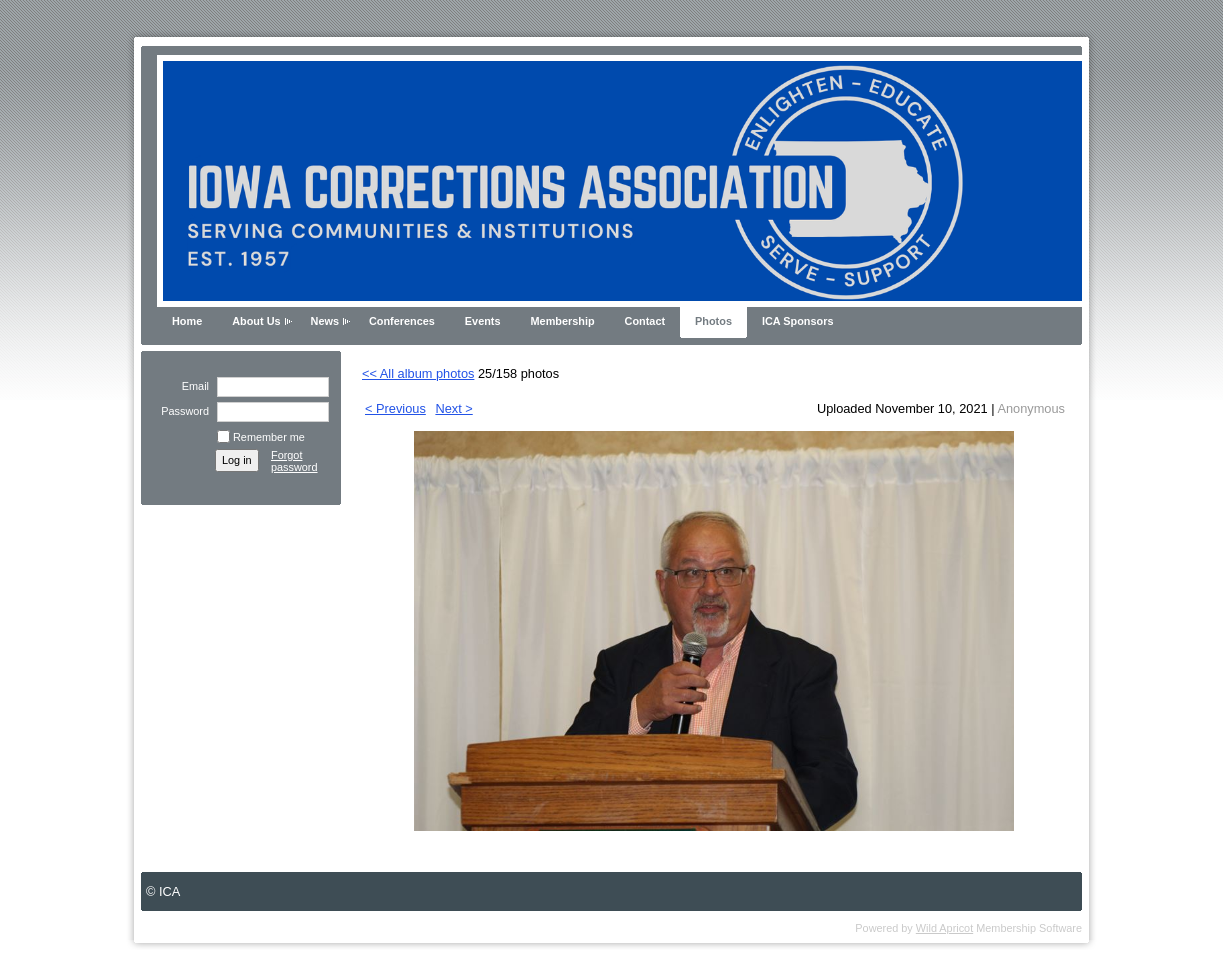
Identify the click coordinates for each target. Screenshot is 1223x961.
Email (192, 386)
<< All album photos (418, 373)
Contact (645, 321)
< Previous (395, 408)
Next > (453, 408)
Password (181, 411)
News (325, 321)
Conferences (402, 321)
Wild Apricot (944, 928)
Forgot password (294, 461)
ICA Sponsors (798, 321)
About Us (256, 321)
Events (483, 321)
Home (187, 321)
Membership (563, 321)
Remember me (269, 437)
